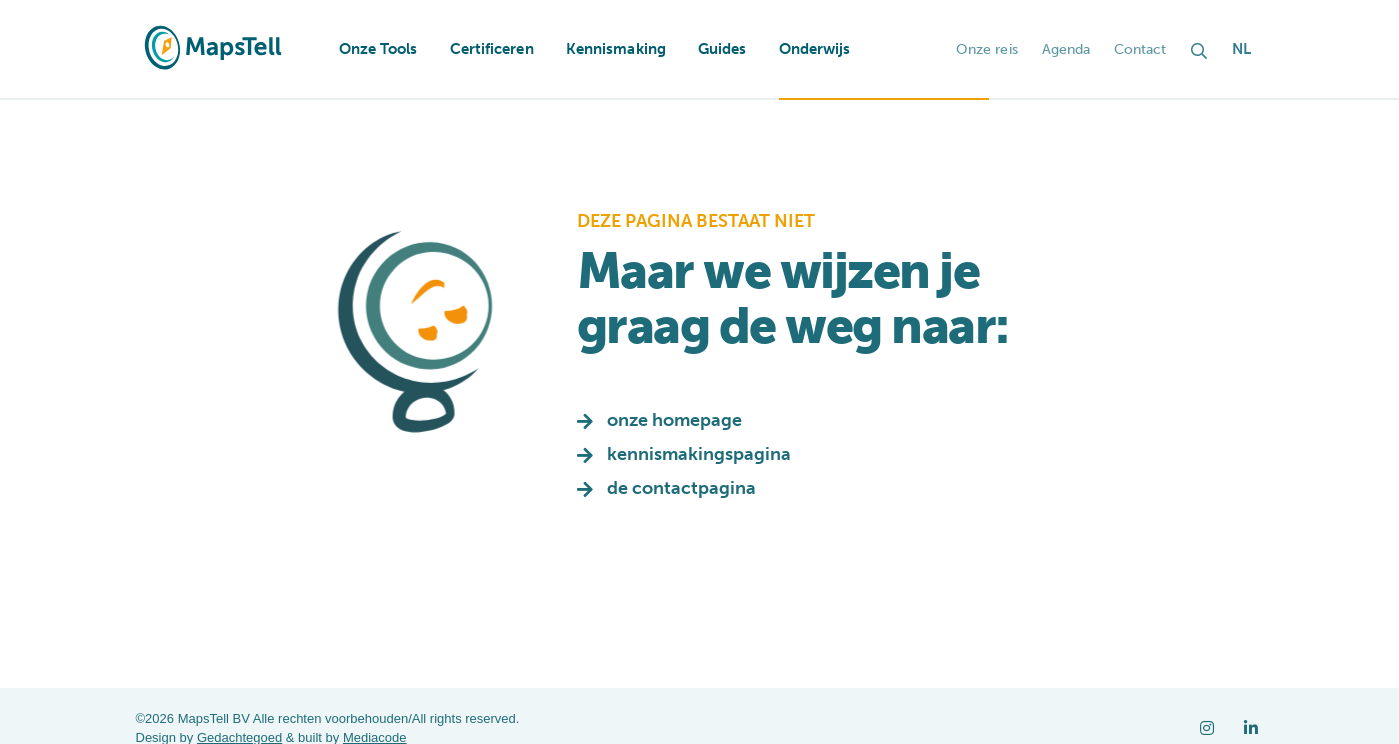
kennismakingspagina (699, 454)
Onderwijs (815, 49)
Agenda (1066, 49)
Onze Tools (378, 49)
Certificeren (492, 49)
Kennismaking (616, 49)
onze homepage (674, 420)
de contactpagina (681, 488)
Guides (722, 49)
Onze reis (986, 49)
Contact (1140, 49)
